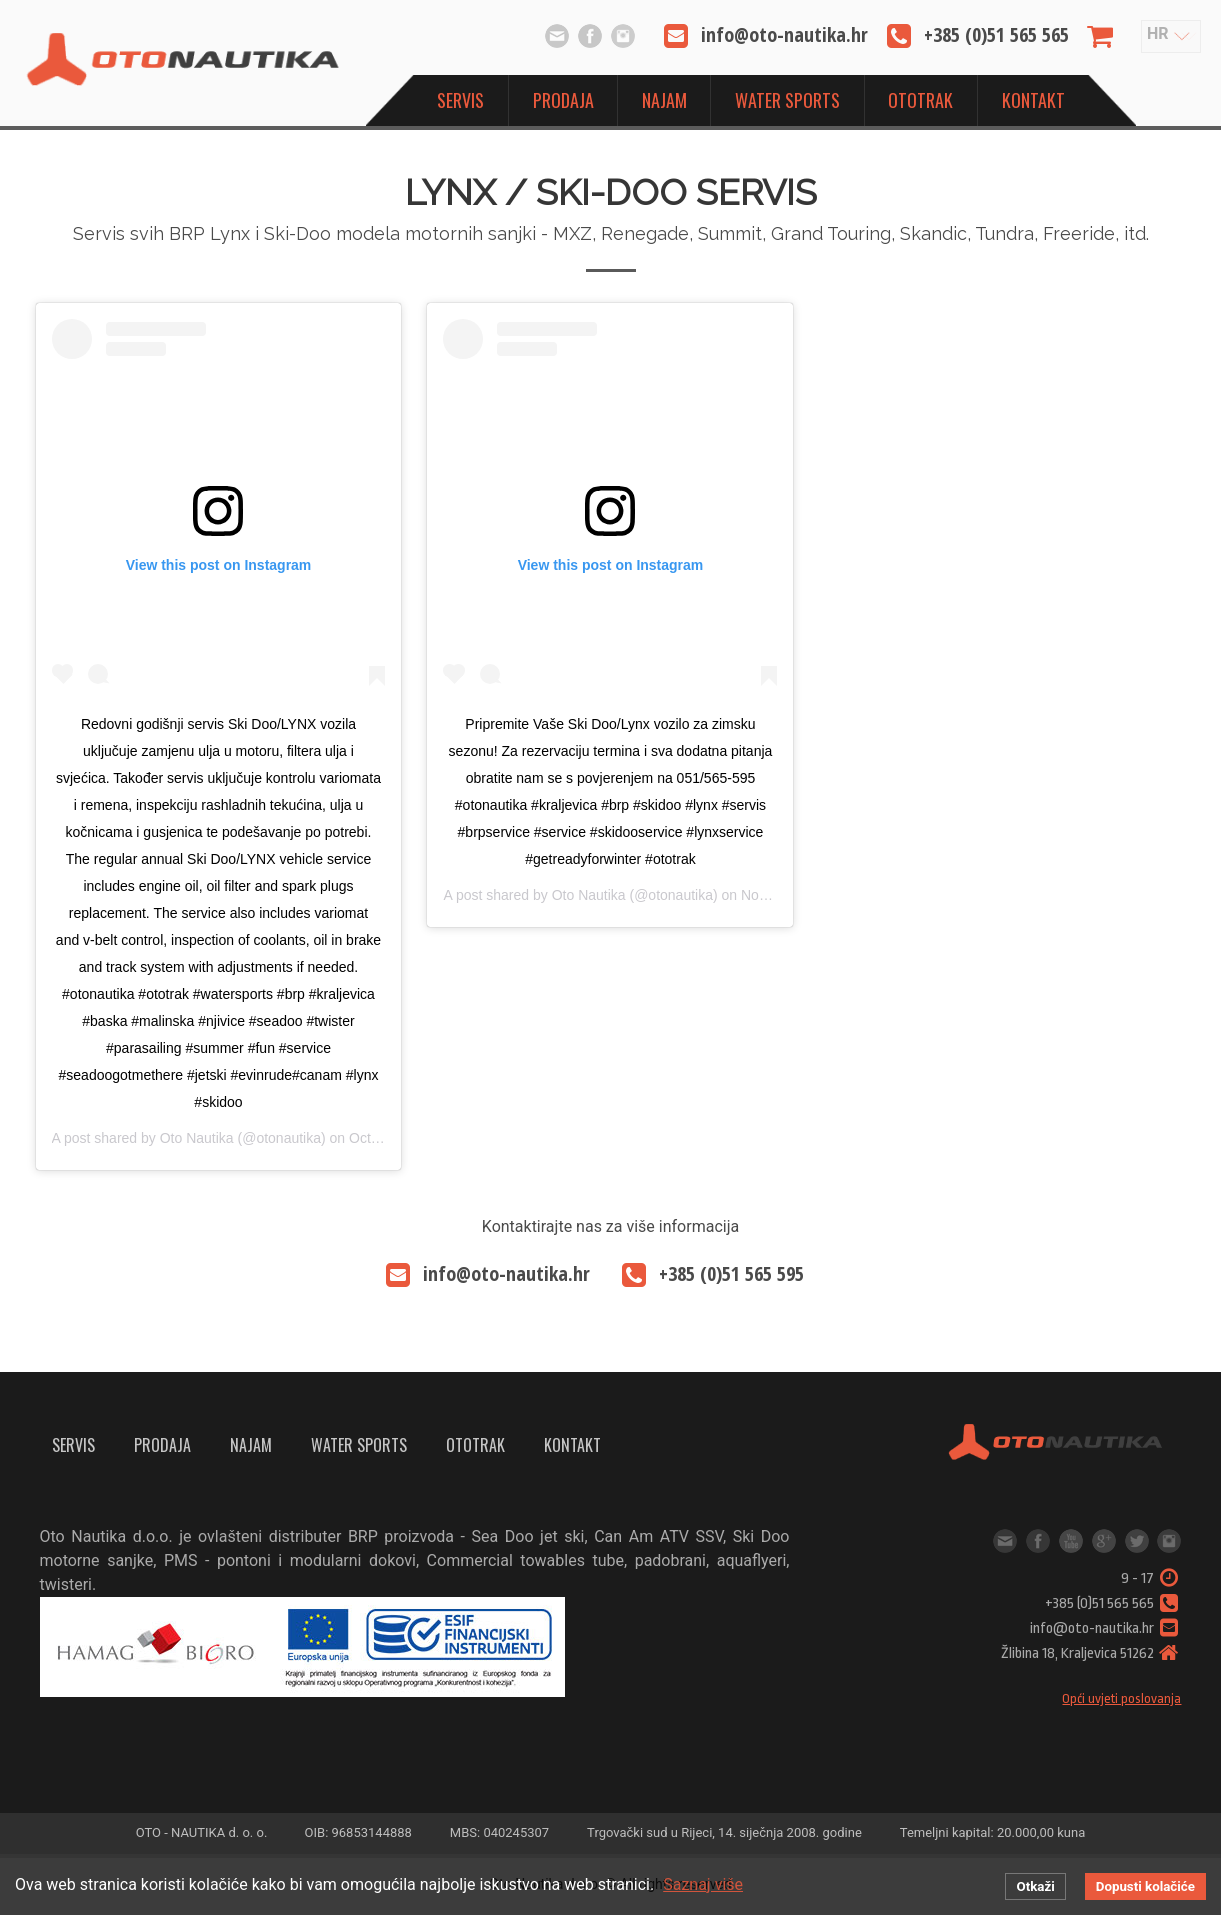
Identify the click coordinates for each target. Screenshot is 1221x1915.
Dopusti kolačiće (1145, 1886)
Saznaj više (703, 1884)
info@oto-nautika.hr (557, 36)
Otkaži (1035, 1886)
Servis (460, 100)
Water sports (787, 100)
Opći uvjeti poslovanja (1121, 1698)
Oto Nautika (197, 1138)
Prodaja (563, 100)
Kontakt (1033, 100)
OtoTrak (920, 100)
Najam (664, 100)
